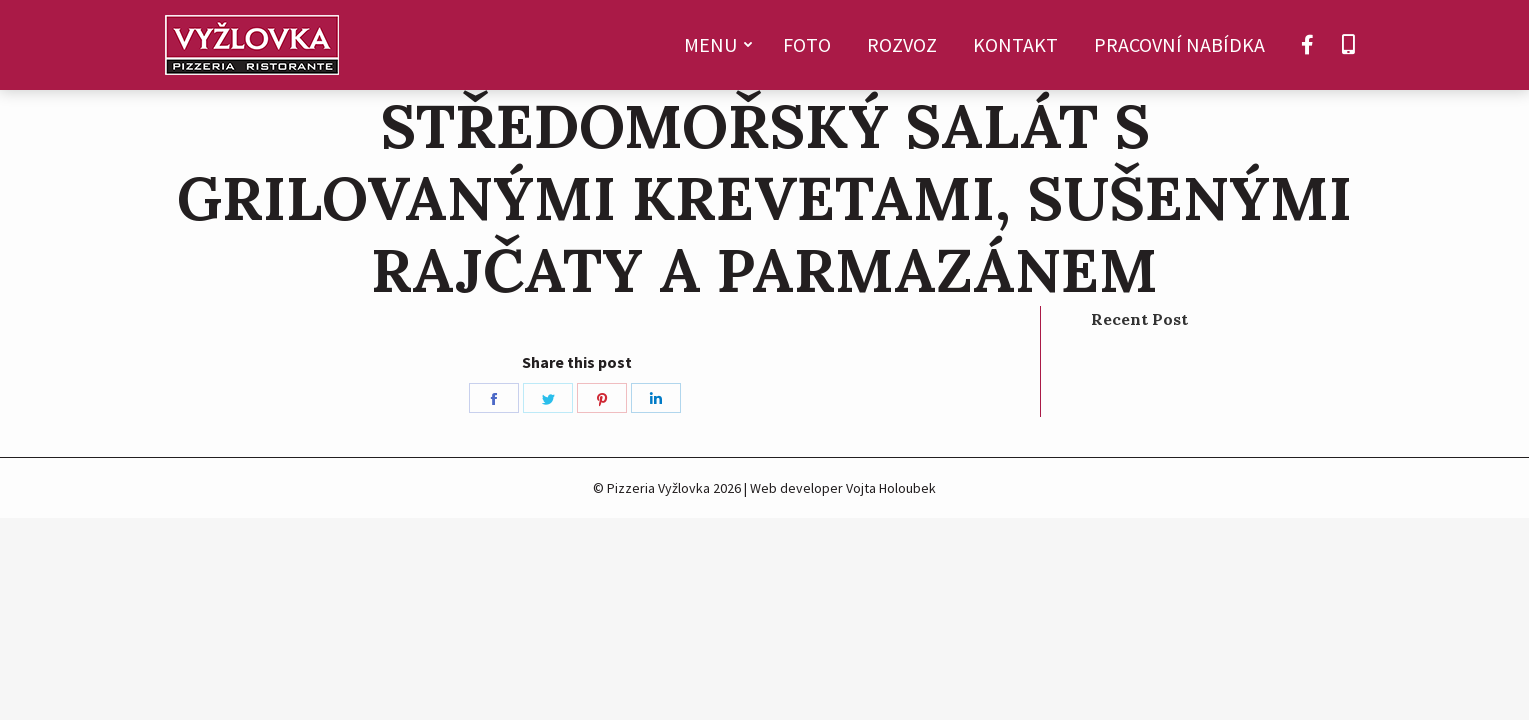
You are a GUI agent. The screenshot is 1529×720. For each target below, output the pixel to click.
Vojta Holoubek (891, 488)
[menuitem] (715, 45)
